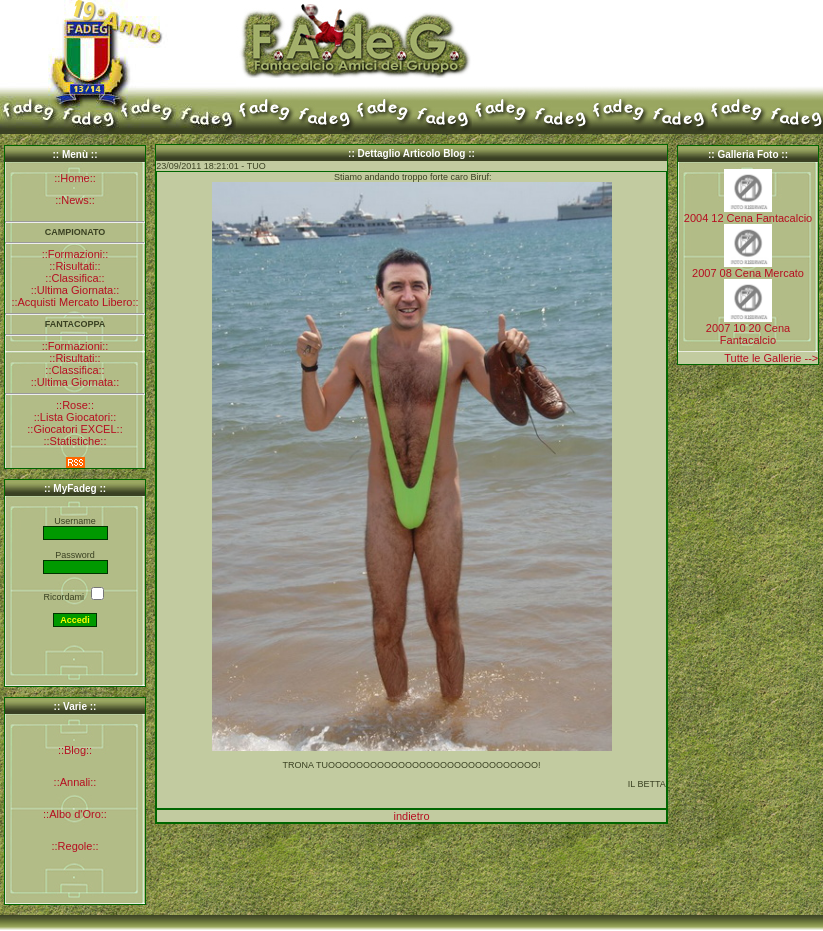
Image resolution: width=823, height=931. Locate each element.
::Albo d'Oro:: (75, 814)
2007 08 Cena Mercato (748, 273)
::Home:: (75, 178)
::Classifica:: (74, 278)
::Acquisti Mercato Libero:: (74, 302)
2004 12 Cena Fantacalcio (748, 218)
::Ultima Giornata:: (75, 290)
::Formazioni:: (75, 254)
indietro (411, 816)
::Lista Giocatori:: (75, 417)
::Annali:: (75, 782)
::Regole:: (74, 846)
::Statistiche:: (75, 441)
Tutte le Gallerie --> (771, 358)
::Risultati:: (74, 266)
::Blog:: (75, 750)
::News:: (75, 200)
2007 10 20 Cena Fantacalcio (748, 334)
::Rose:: (75, 405)
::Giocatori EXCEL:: (74, 429)
